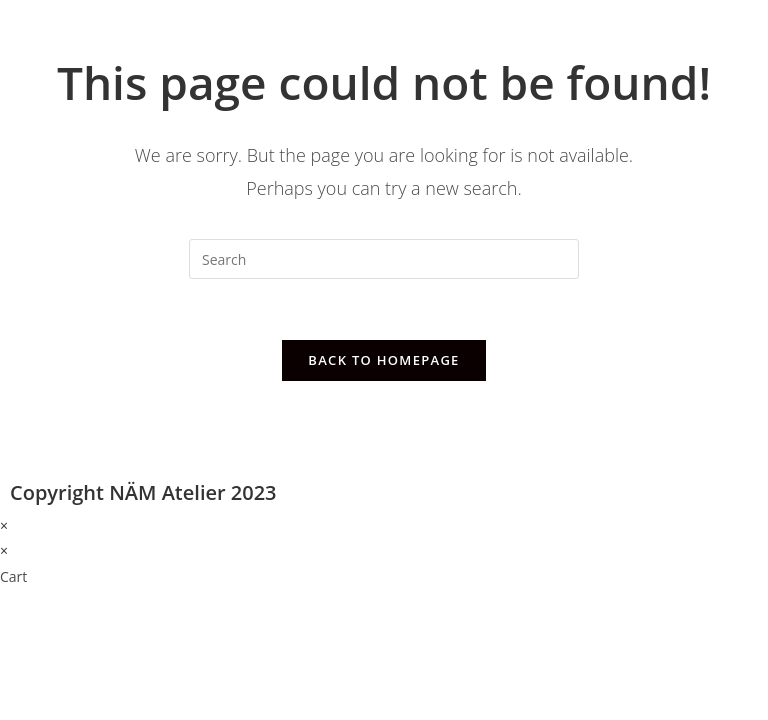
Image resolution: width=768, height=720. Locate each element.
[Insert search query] (384, 259)
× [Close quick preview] (4, 525)
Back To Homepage (383, 360)
